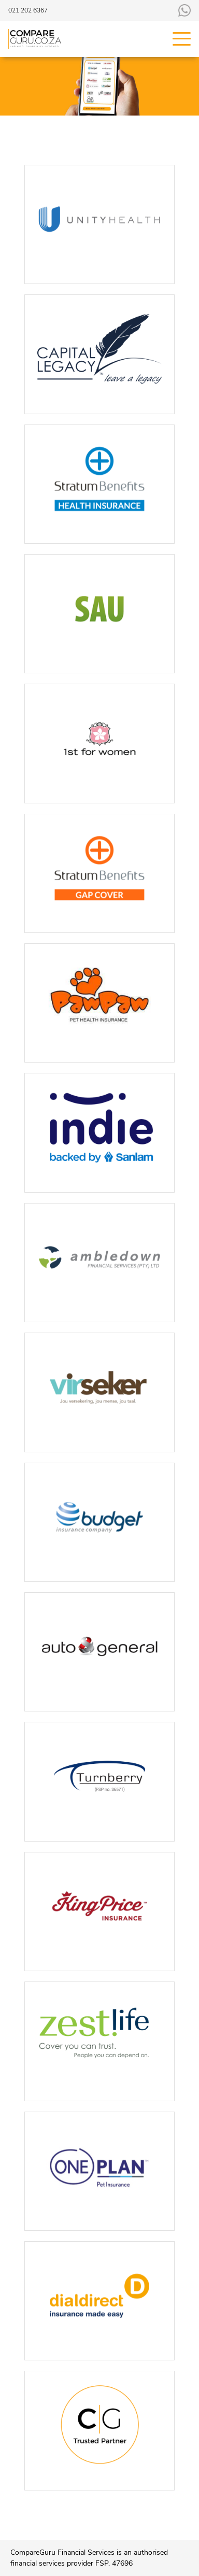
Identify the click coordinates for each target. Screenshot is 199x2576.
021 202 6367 (28, 10)
